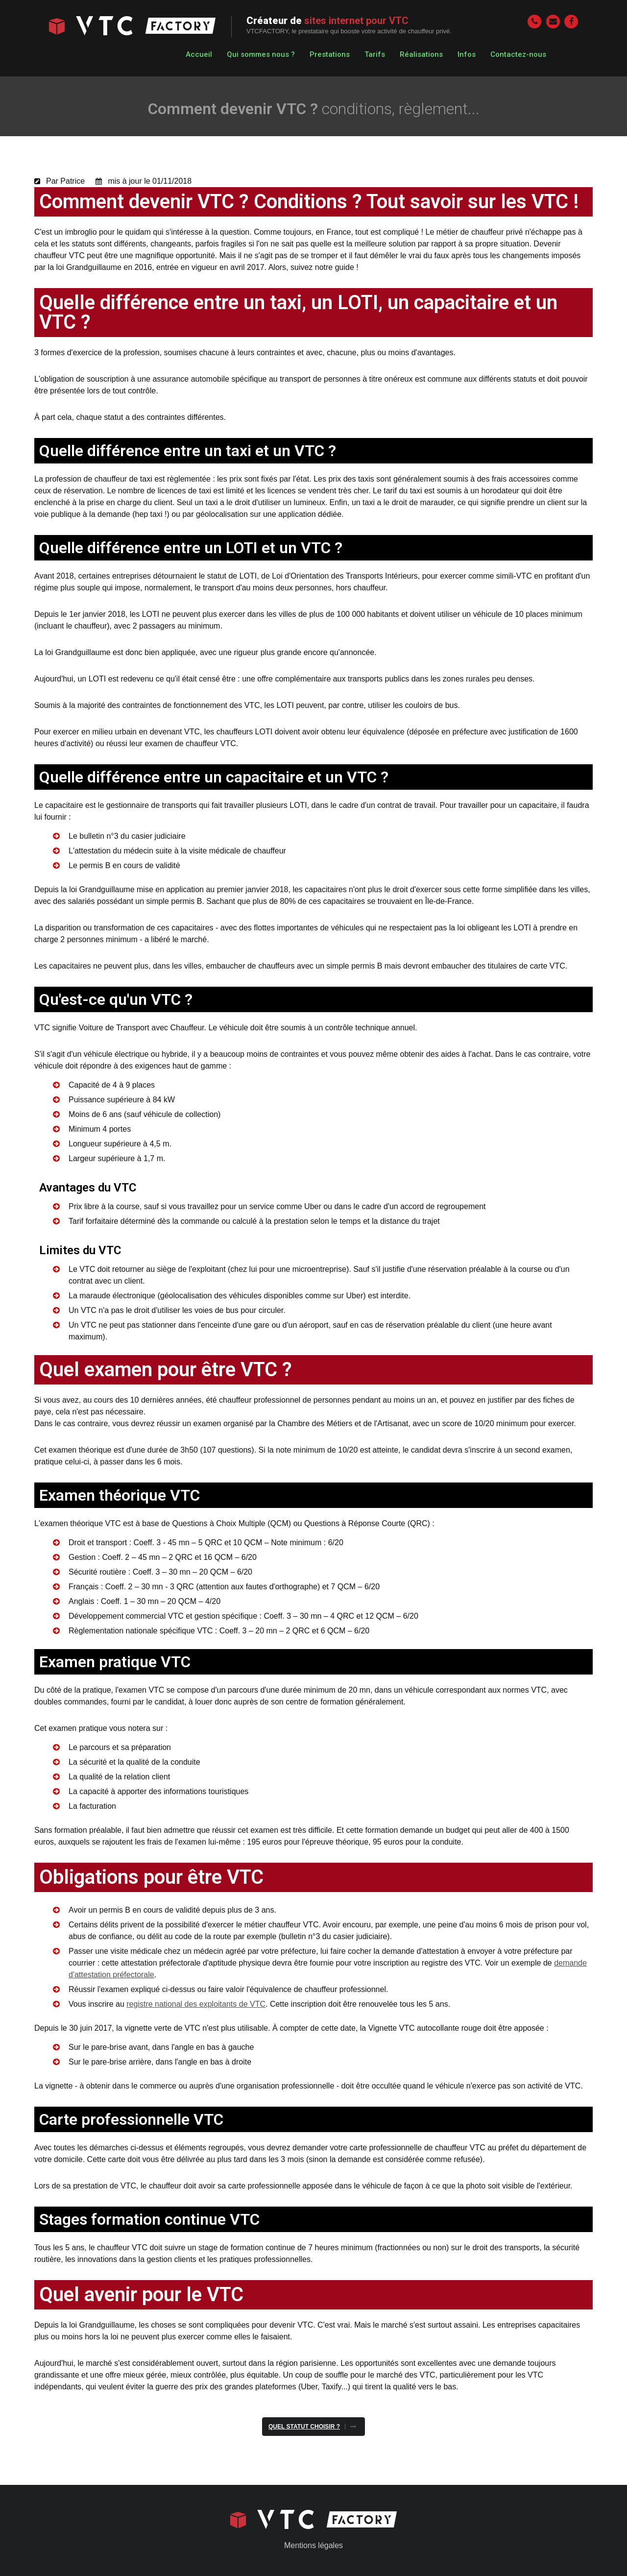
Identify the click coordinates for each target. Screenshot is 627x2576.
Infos (467, 54)
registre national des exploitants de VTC (195, 2004)
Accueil (199, 54)
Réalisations (421, 54)
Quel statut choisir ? (304, 2426)
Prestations (330, 54)
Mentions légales (313, 2545)
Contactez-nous (518, 54)
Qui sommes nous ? (261, 54)
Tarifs (374, 54)
